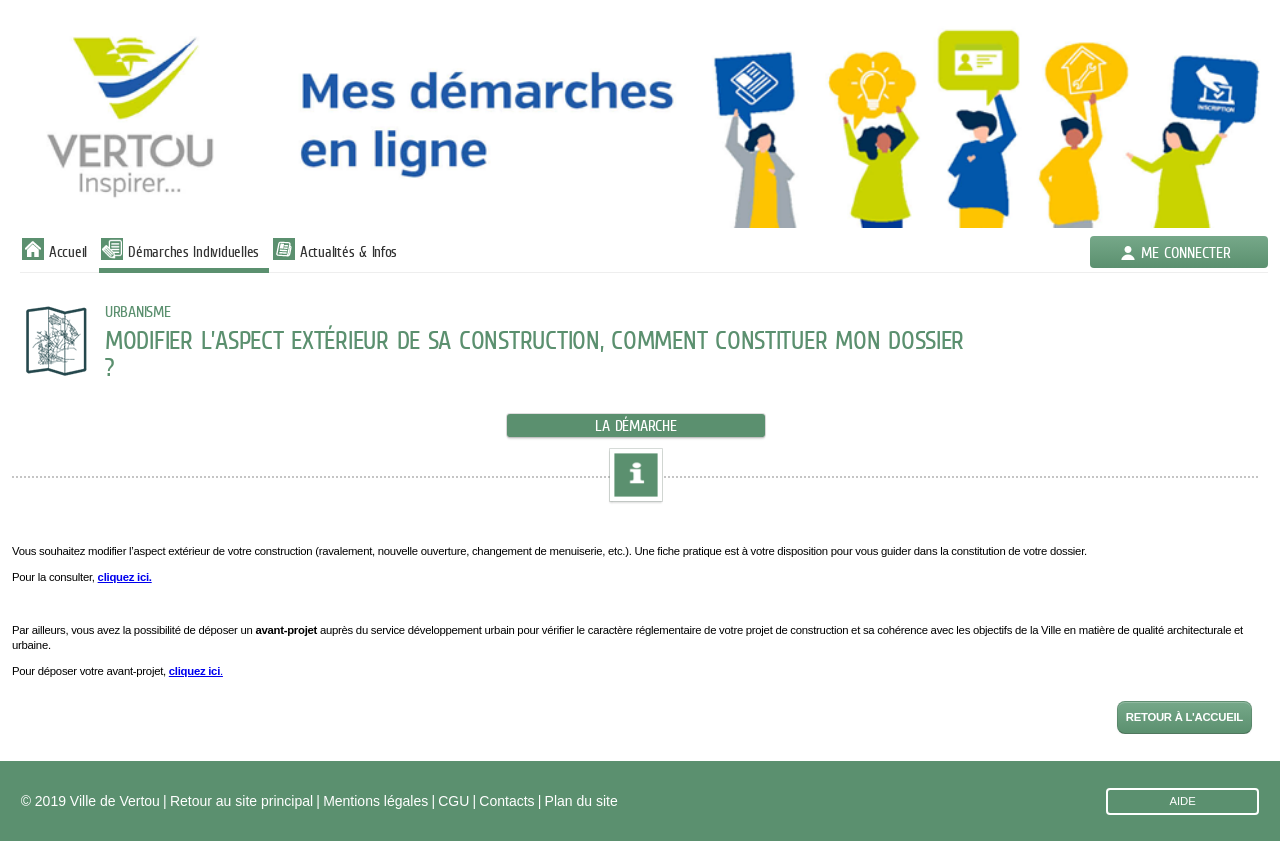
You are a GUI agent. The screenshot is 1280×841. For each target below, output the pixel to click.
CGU (453, 801)
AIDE (1182, 801)
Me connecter (1186, 252)
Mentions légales (375, 801)
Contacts (506, 801)
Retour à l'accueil (1184, 717)
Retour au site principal (241, 801)
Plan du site (581, 801)
